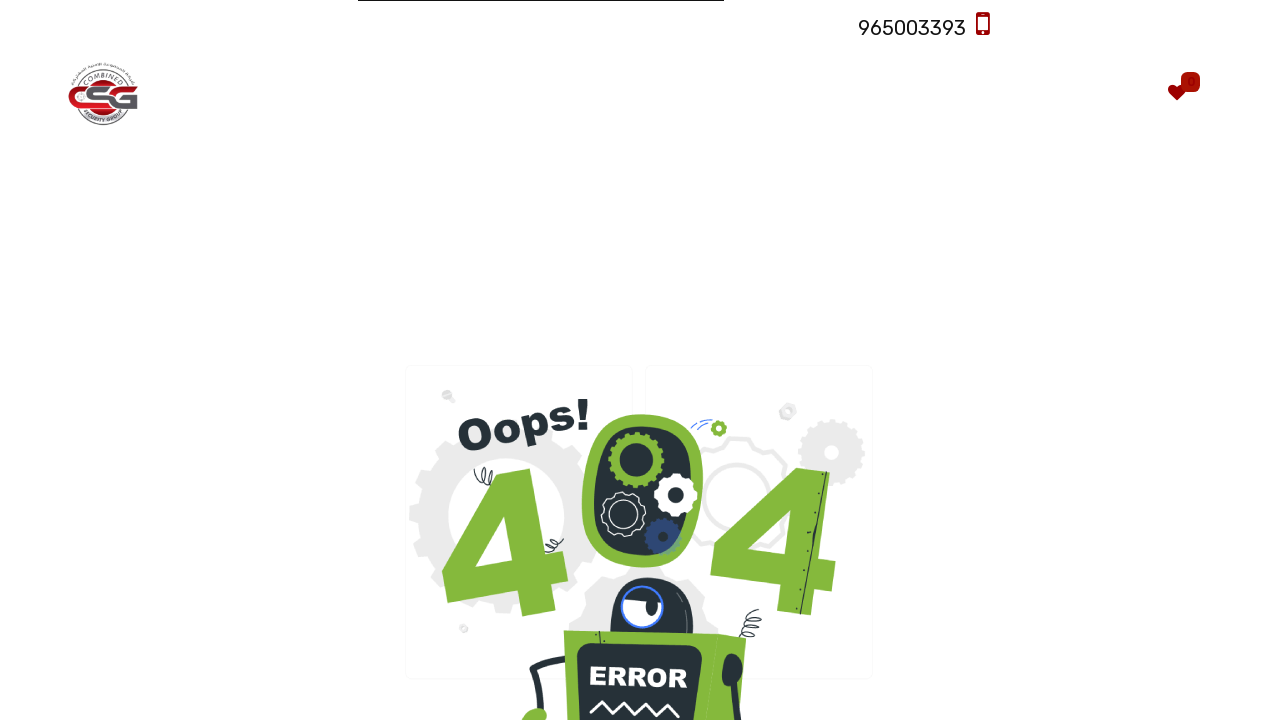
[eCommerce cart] (1118, 93)
